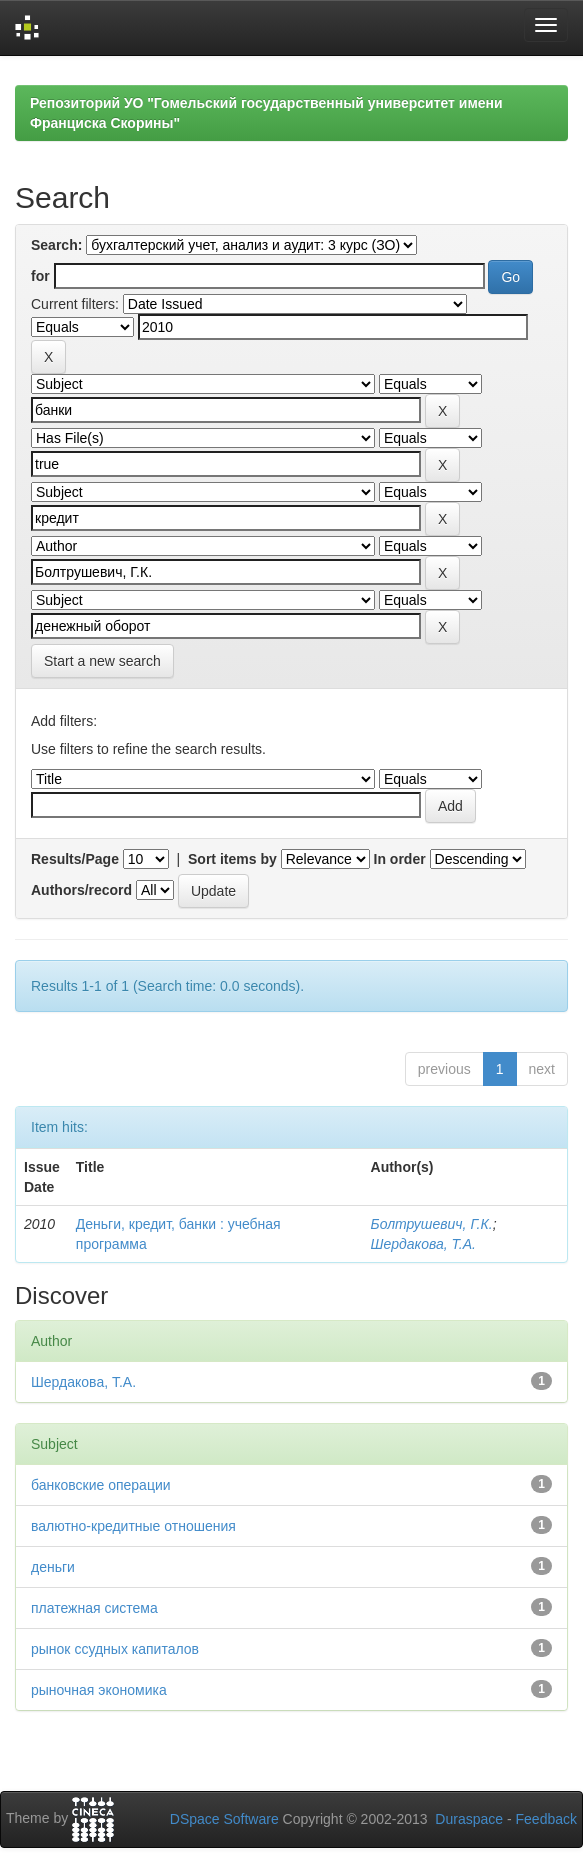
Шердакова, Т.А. (423, 1244)
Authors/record (81, 890)
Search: (56, 245)
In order (400, 859)
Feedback (546, 1819)
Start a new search (102, 661)
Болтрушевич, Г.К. (432, 1224)
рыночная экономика (99, 1690)
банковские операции (101, 1485)
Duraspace (469, 1819)
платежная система (94, 1608)
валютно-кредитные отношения (133, 1526)
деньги (53, 1567)
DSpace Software (224, 1819)
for (40, 276)
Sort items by (232, 859)
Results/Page (75, 859)
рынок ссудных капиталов (115, 1649)
